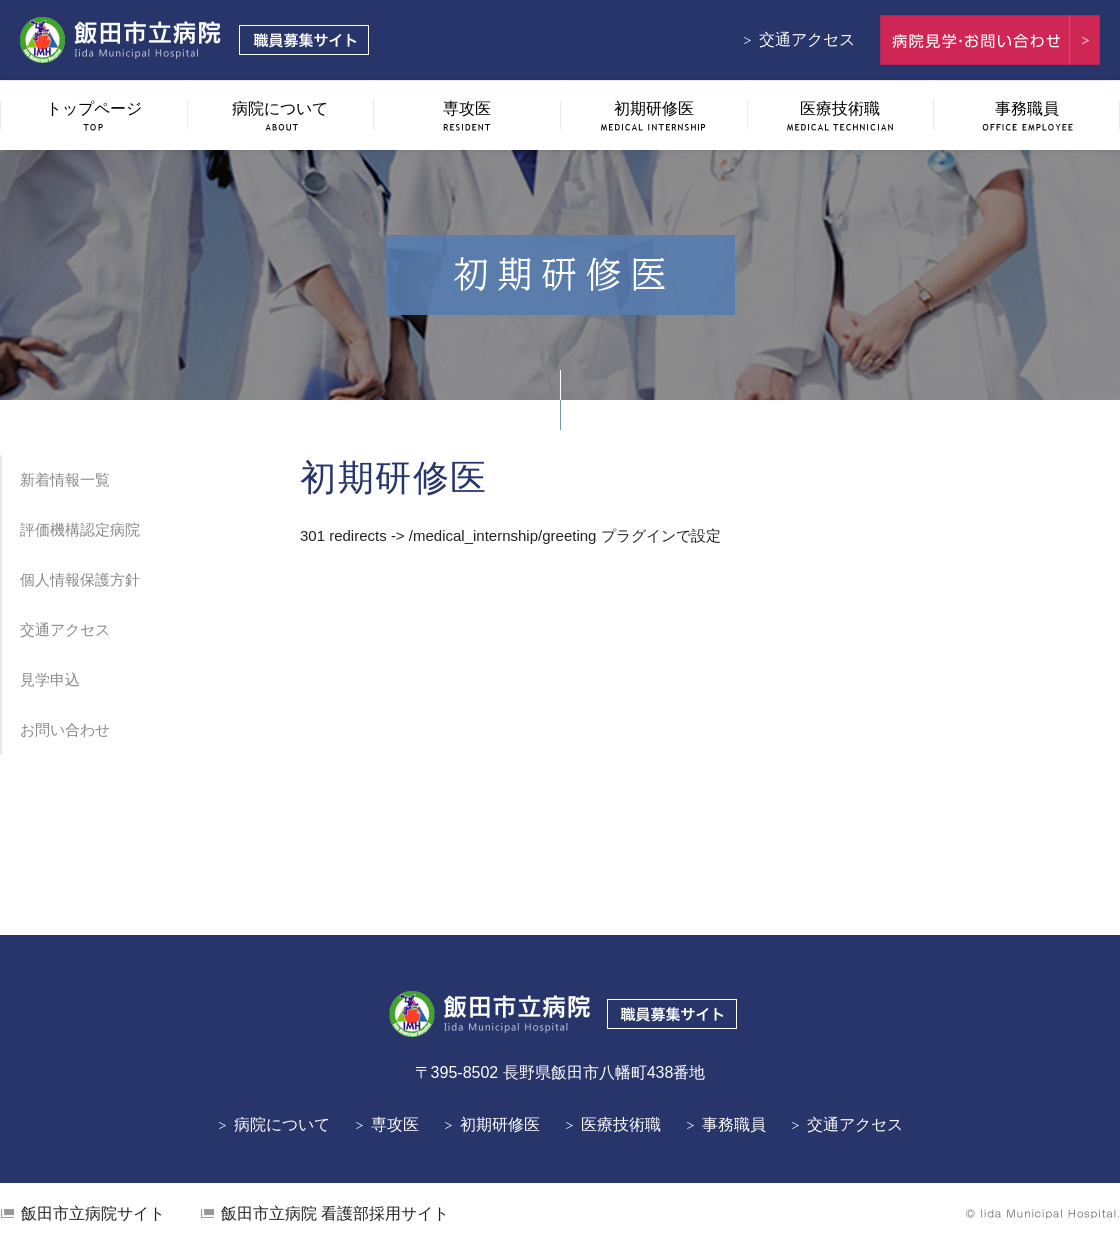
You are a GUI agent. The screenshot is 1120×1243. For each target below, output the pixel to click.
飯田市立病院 (93, 1213)
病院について (282, 1124)
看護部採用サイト (335, 1213)
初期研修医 (500, 1124)
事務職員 (734, 1124)
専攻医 (395, 1124)
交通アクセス (807, 39)
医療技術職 (621, 1124)
